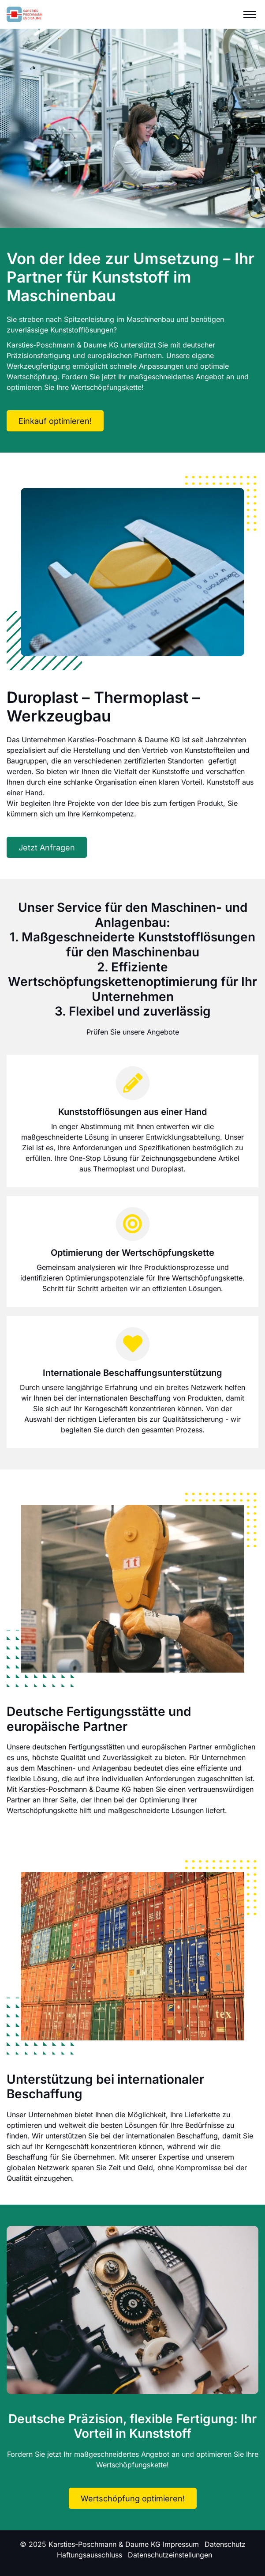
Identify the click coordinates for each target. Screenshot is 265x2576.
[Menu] (249, 14)
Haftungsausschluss (89, 2554)
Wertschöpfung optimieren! (133, 2498)
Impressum (181, 2544)
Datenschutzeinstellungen (170, 2554)
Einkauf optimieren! (55, 421)
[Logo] (24, 14)
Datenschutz (225, 2544)
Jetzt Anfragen (47, 847)
